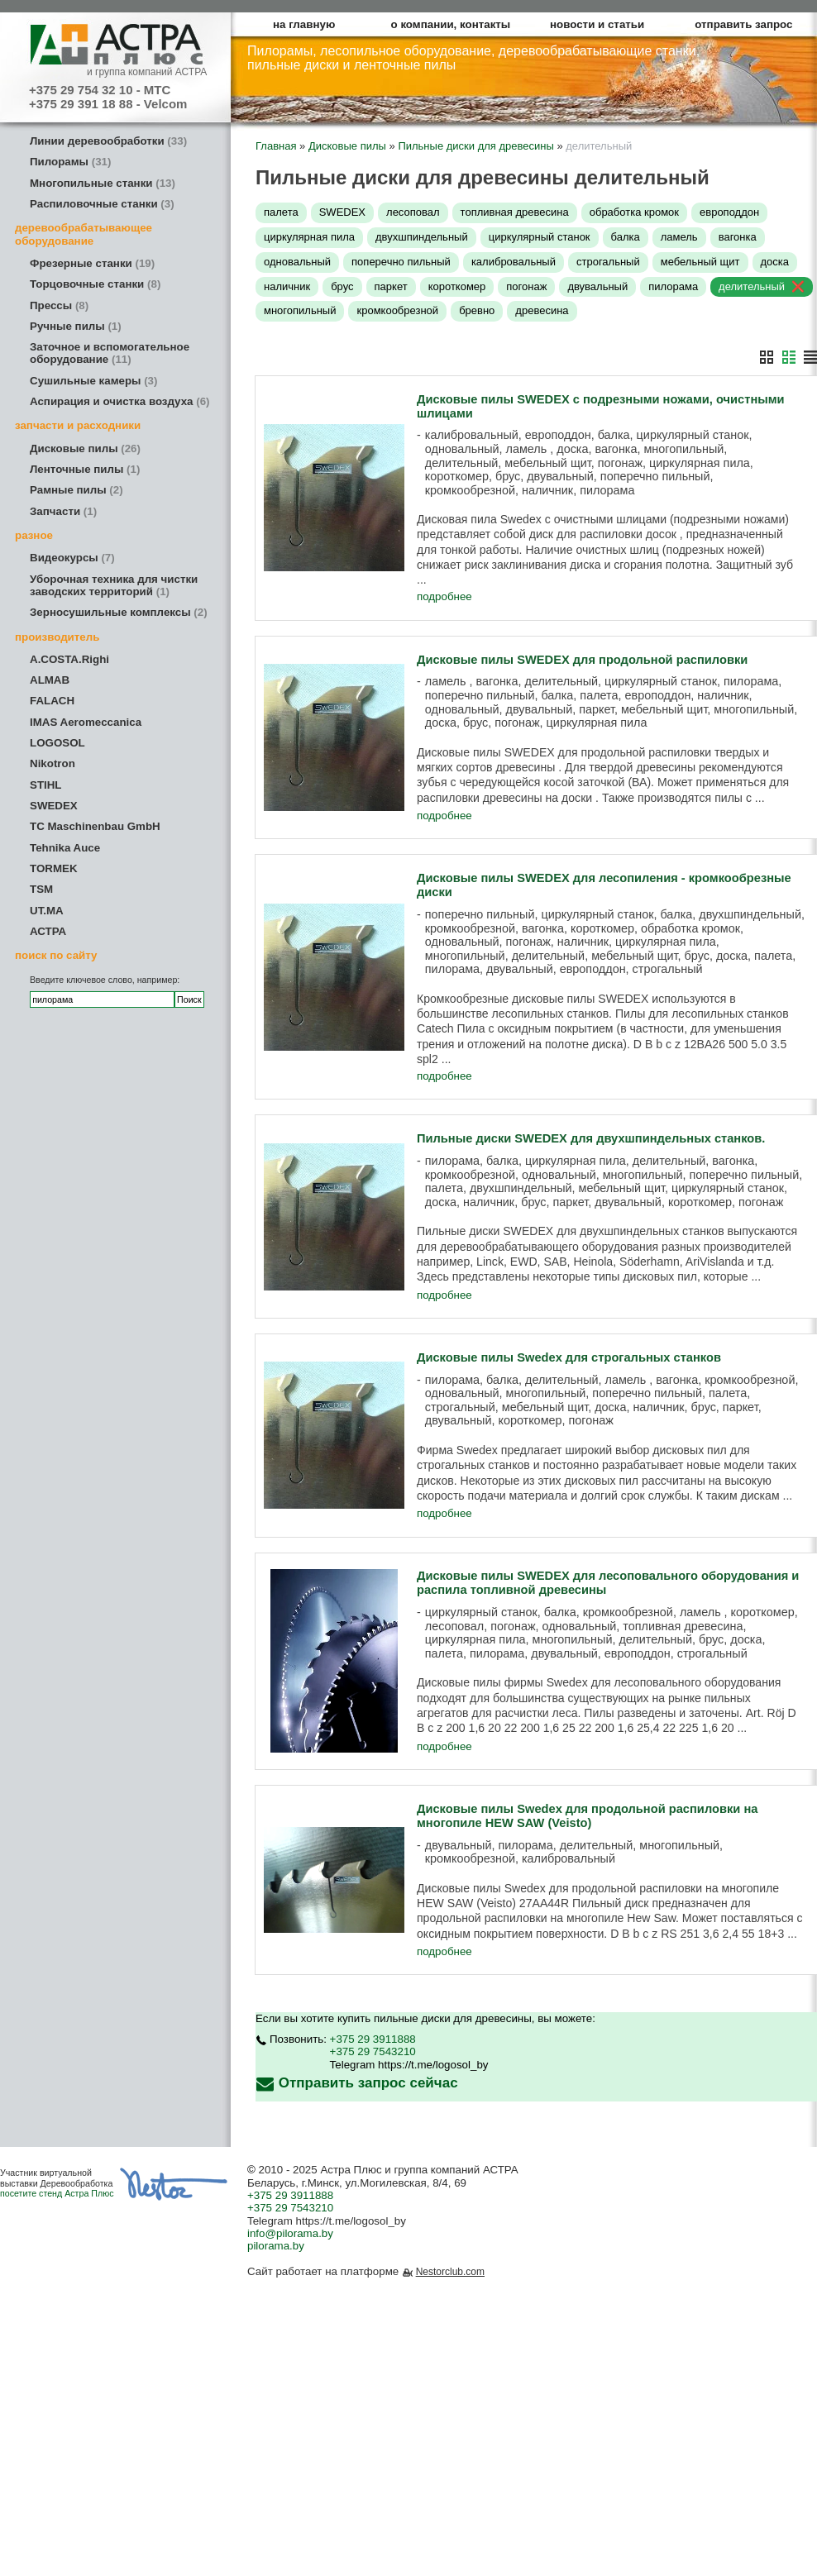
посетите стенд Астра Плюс (57, 2194)
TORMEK (54, 868)
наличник (287, 286)
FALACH (52, 700)
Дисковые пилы (85, 448)
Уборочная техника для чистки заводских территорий (114, 585)
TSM (41, 889)
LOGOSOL (57, 743)
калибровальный (513, 261)
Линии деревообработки (108, 141)
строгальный (608, 261)
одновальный (297, 261)
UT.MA (47, 910)
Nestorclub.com (450, 2272)
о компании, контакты (451, 24)
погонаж (526, 286)
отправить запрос (743, 24)
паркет (391, 286)
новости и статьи (597, 24)
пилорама (673, 286)
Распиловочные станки (102, 204)
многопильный (300, 310)
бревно (476, 310)
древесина (541, 310)
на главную (304, 24)
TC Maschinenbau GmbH (95, 826)
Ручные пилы (76, 326)
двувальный (597, 286)
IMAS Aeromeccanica (85, 722)
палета (281, 212)
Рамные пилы (76, 490)
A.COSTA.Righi (69, 659)
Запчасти (63, 511)
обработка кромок (634, 212)
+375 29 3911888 (373, 2040)
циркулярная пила (309, 237)
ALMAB (49, 680)
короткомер (457, 286)
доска (775, 261)
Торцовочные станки (95, 284)
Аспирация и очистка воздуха (120, 401)
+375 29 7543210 (373, 2053)
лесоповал (413, 212)
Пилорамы (70, 161)
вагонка (738, 237)
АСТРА (48, 931)
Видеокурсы (72, 557)
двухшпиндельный (421, 237)
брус (342, 286)
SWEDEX (54, 805)
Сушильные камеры (93, 380)
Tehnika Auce (65, 848)
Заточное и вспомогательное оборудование (109, 353)
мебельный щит (700, 261)
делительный (752, 286)
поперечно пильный (401, 261)
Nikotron (52, 763)
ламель (679, 237)
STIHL (46, 785)
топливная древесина (515, 212)
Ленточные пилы (85, 469)
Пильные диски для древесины (475, 146)
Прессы (59, 305)
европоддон (729, 212)
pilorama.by (275, 2246)
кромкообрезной (397, 310)
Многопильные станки (102, 183)
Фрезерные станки (92, 263)
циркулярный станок (539, 237)
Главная (276, 146)
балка (625, 237)
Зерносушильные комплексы (119, 612)
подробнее (444, 597)
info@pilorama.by (290, 2234)
